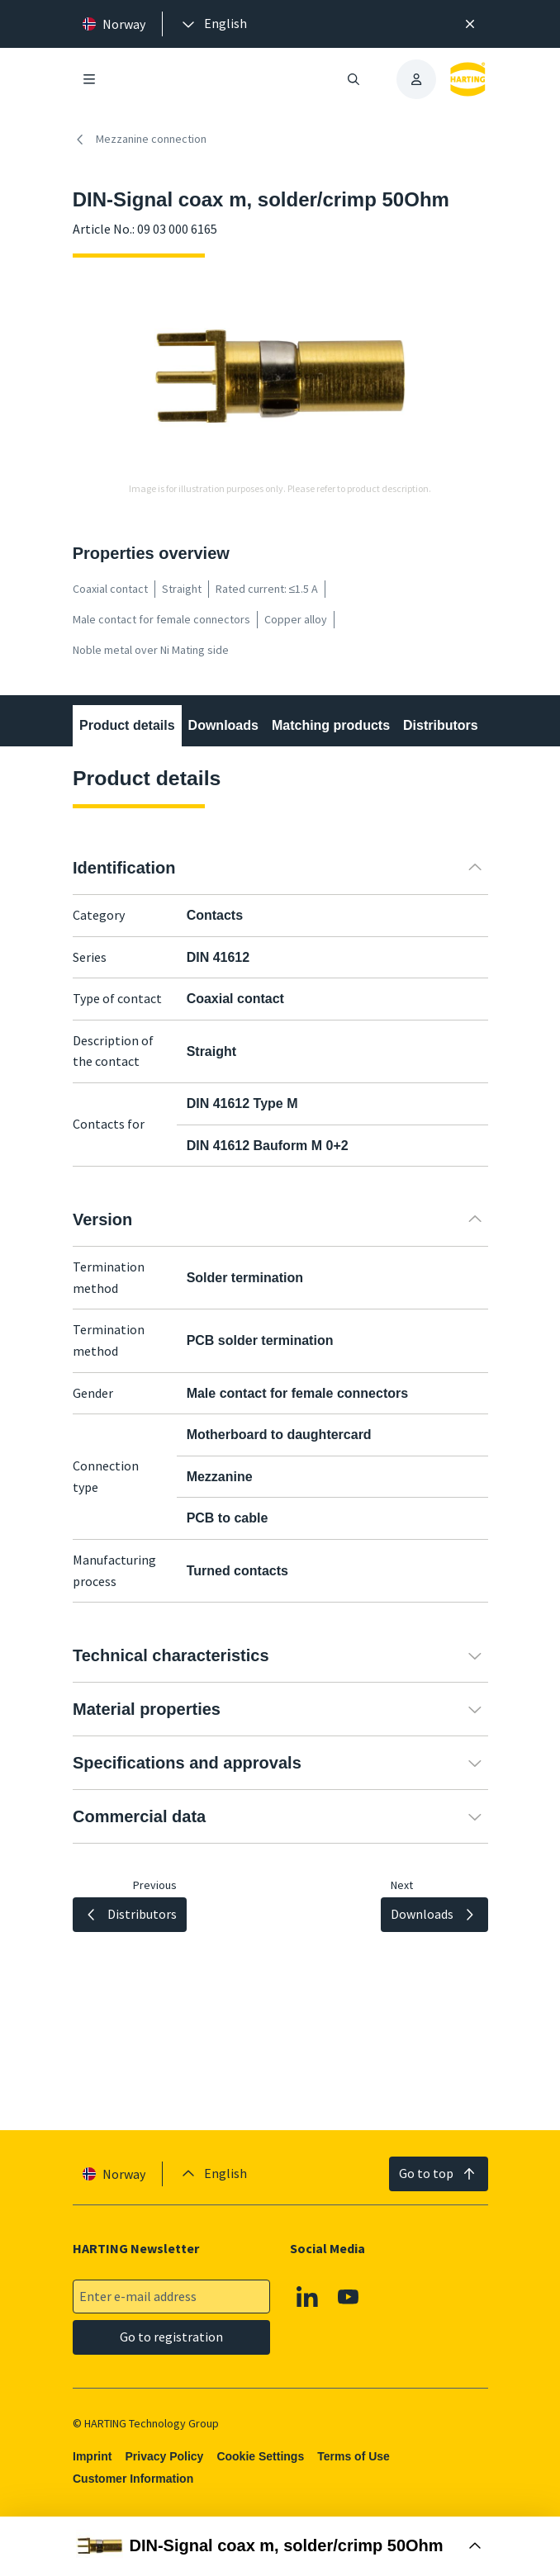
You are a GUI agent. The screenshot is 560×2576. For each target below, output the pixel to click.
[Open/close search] (353, 79)
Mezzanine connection (139, 139)
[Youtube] (348, 2297)
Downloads (222, 725)
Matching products (331, 725)
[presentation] (213, 24)
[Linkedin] (307, 2297)
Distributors (440, 725)
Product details (127, 725)
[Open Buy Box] (280, 2546)
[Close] (470, 24)
